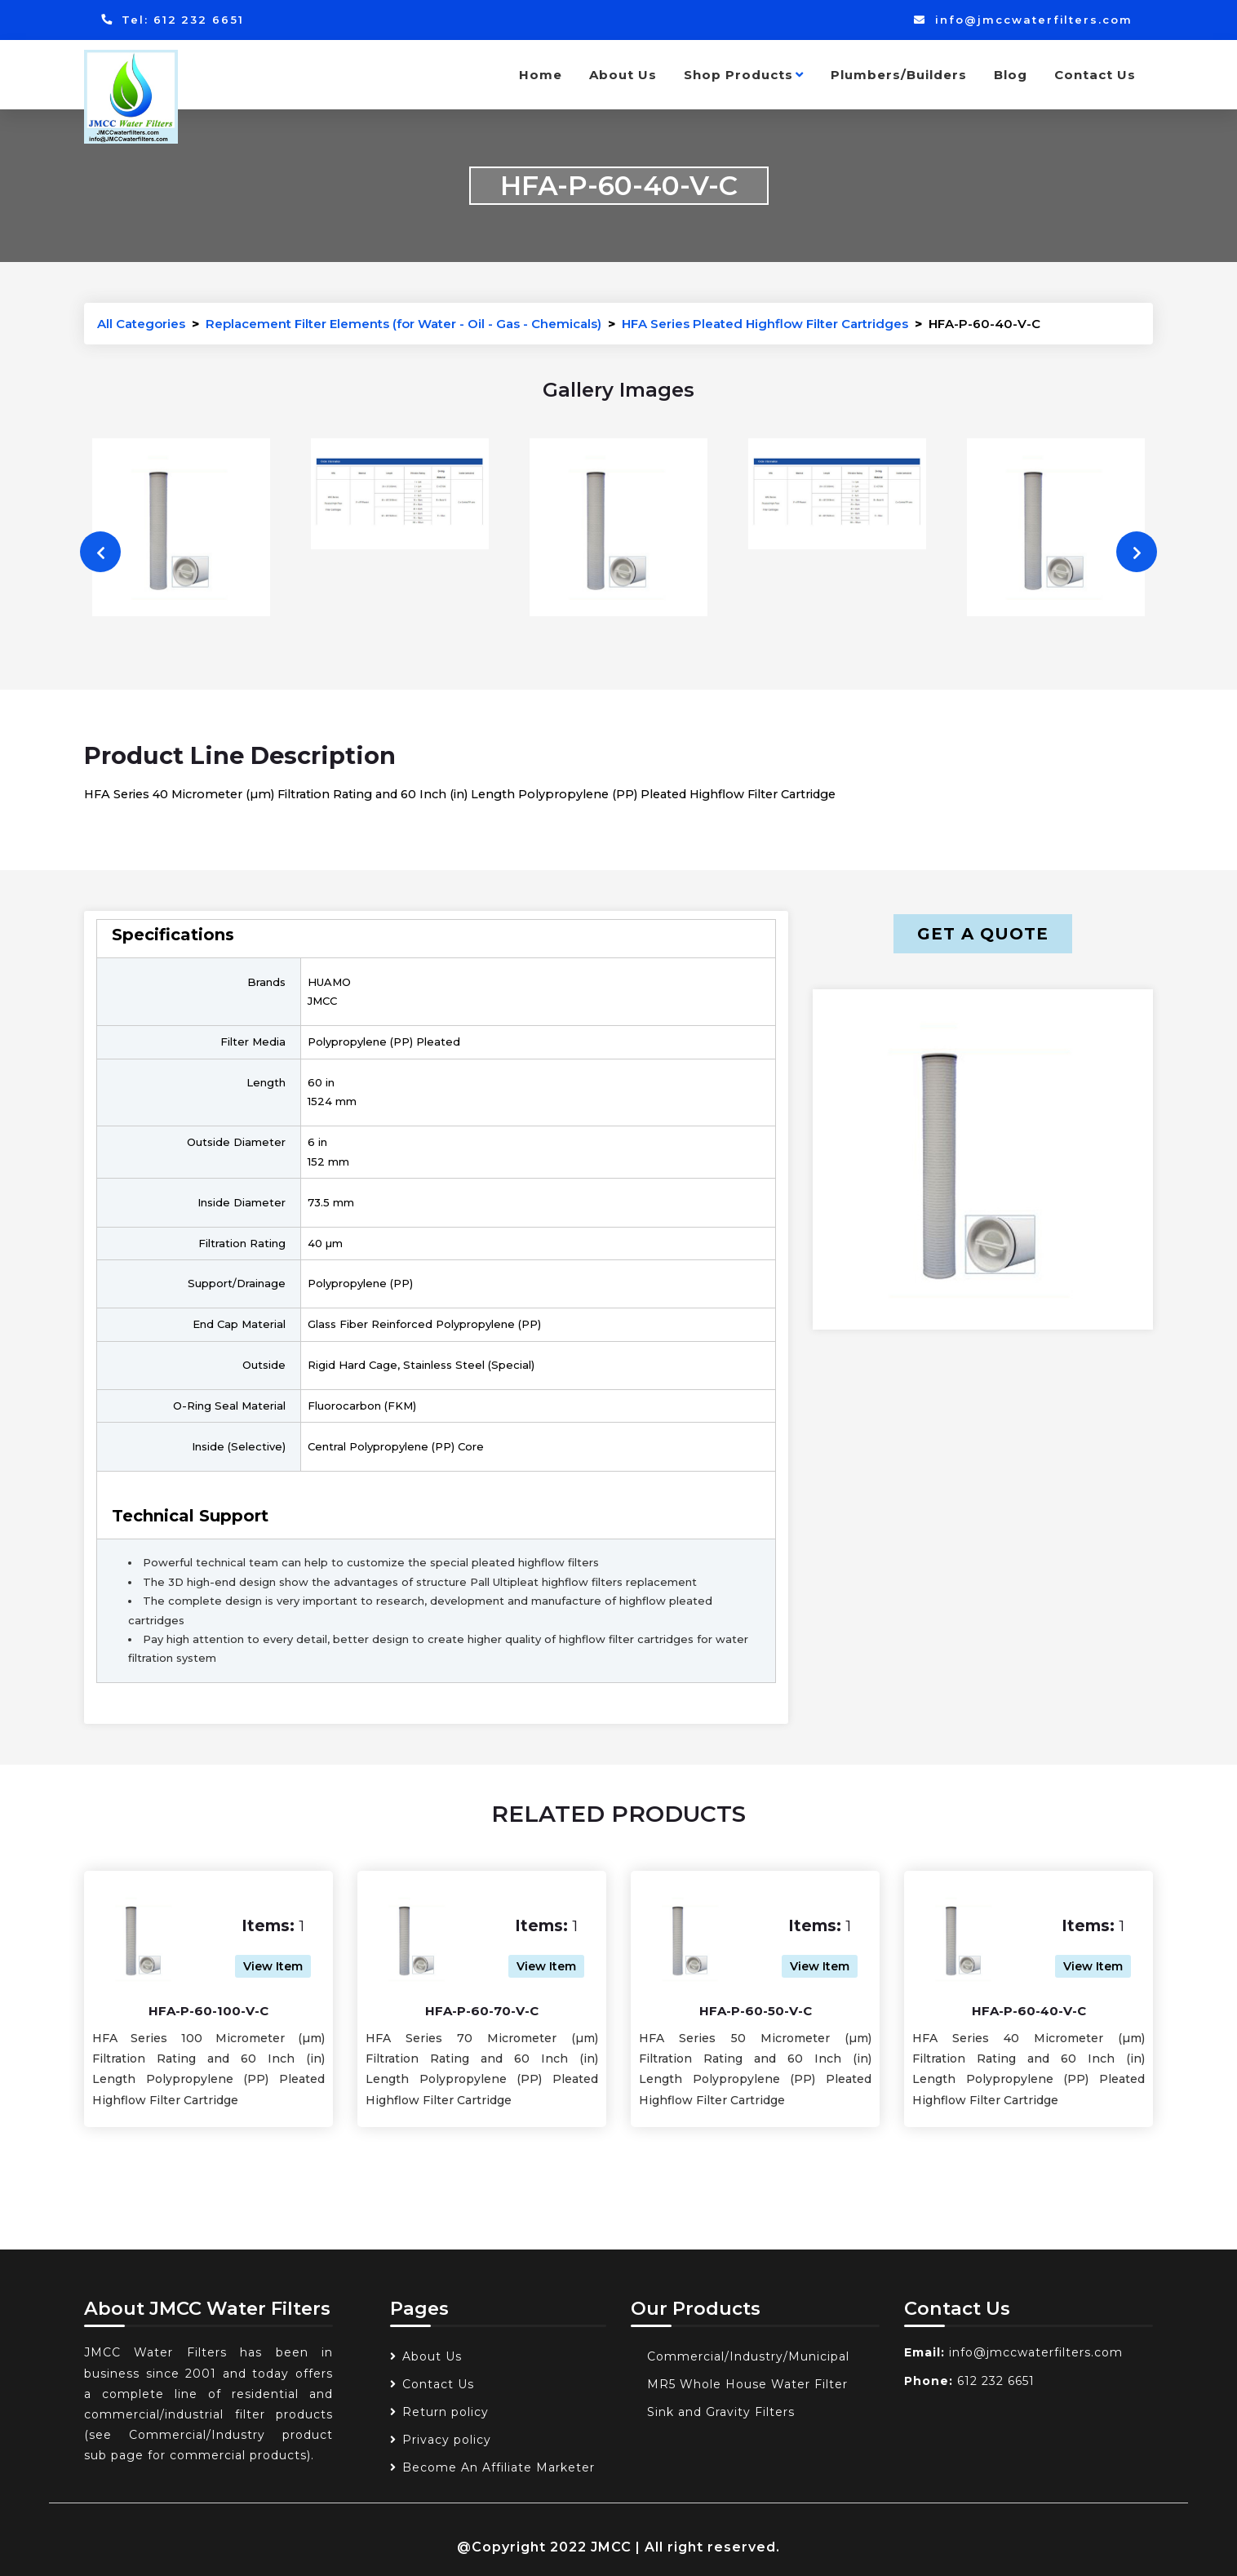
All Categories (141, 323)
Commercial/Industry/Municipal (748, 2356)
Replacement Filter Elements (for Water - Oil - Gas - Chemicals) (403, 323)
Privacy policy (446, 2439)
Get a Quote (983, 934)
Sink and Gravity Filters (721, 2412)
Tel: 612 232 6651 (172, 19)
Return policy (445, 2412)
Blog (1010, 74)
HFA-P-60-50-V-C (755, 2011)
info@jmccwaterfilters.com (1023, 19)
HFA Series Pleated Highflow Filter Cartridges (765, 323)
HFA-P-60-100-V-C (208, 2011)
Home (540, 74)
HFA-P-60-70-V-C (482, 2011)
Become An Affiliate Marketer (498, 2467)
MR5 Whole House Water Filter (747, 2384)
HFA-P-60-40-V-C (1029, 2011)
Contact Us (1095, 74)
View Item (273, 1966)
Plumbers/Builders (899, 74)
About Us (623, 74)
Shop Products (744, 74)
